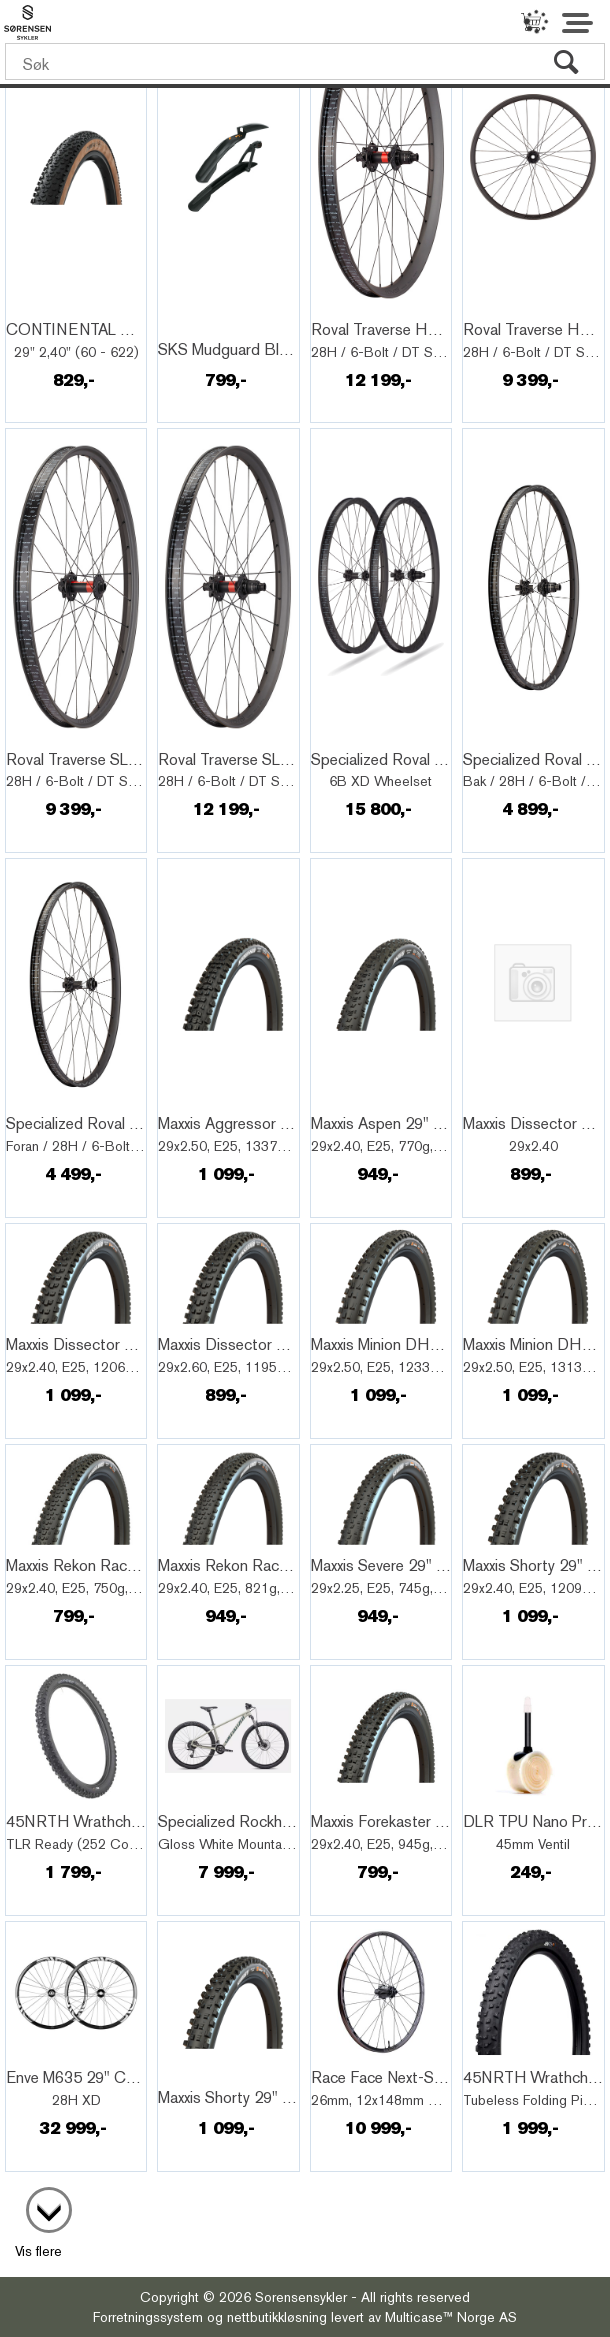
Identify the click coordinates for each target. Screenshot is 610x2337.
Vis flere (38, 2251)
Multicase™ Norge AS (451, 2317)
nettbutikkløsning (277, 2317)
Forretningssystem (148, 2317)
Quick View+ (61, 308)
